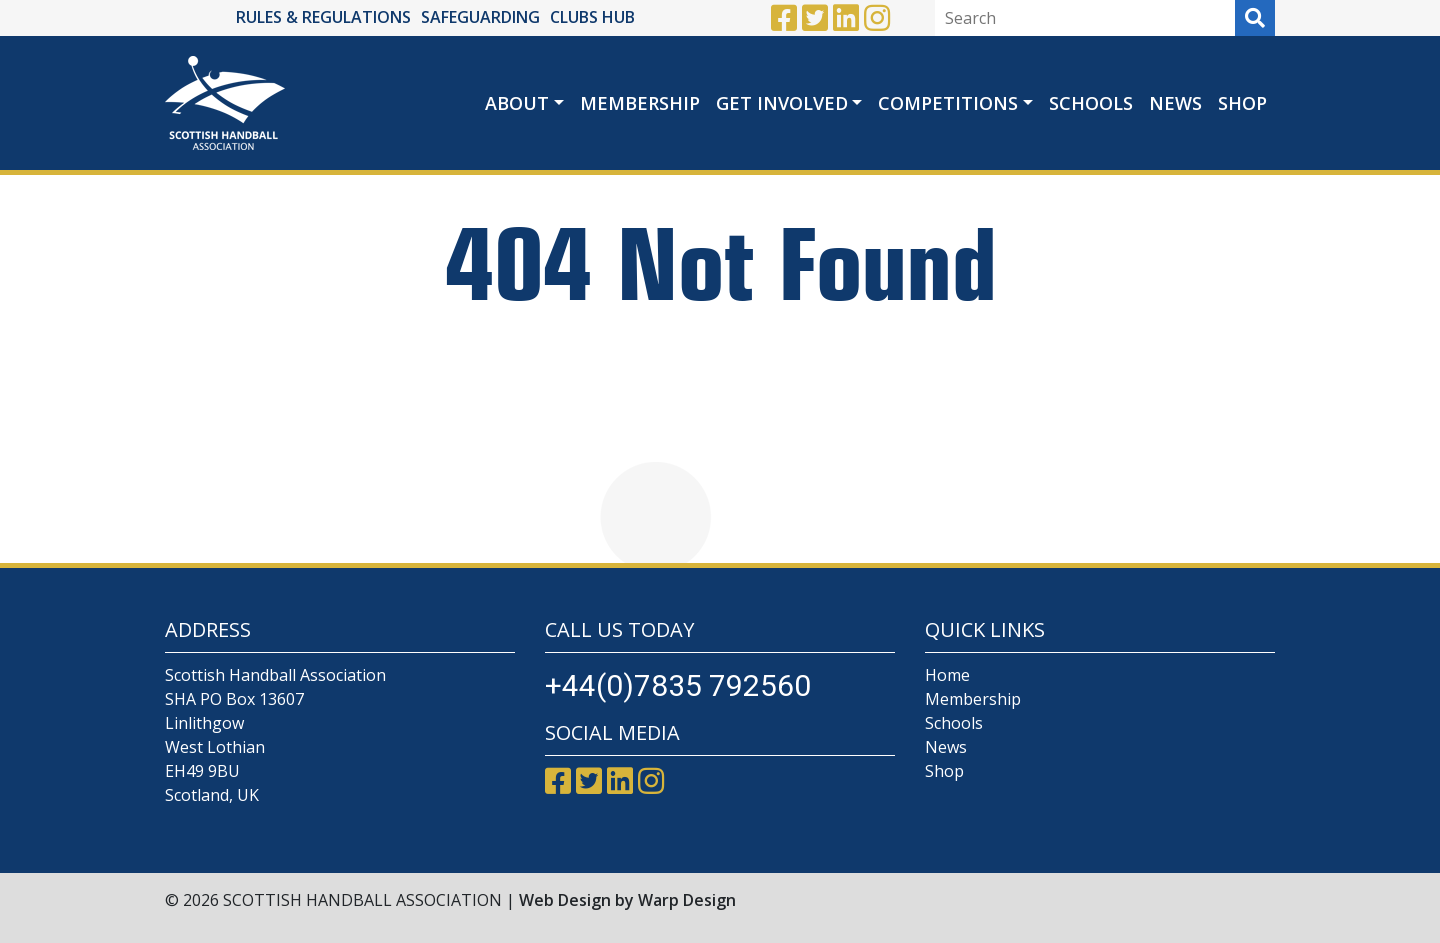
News (1175, 103)
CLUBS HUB (592, 17)
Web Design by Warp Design (627, 900)
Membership (640, 103)
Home (947, 675)
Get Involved (782, 103)
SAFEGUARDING (480, 17)
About (517, 103)
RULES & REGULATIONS (323, 17)
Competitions (948, 103)
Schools (1091, 103)
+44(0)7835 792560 (678, 685)
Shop (1242, 103)
